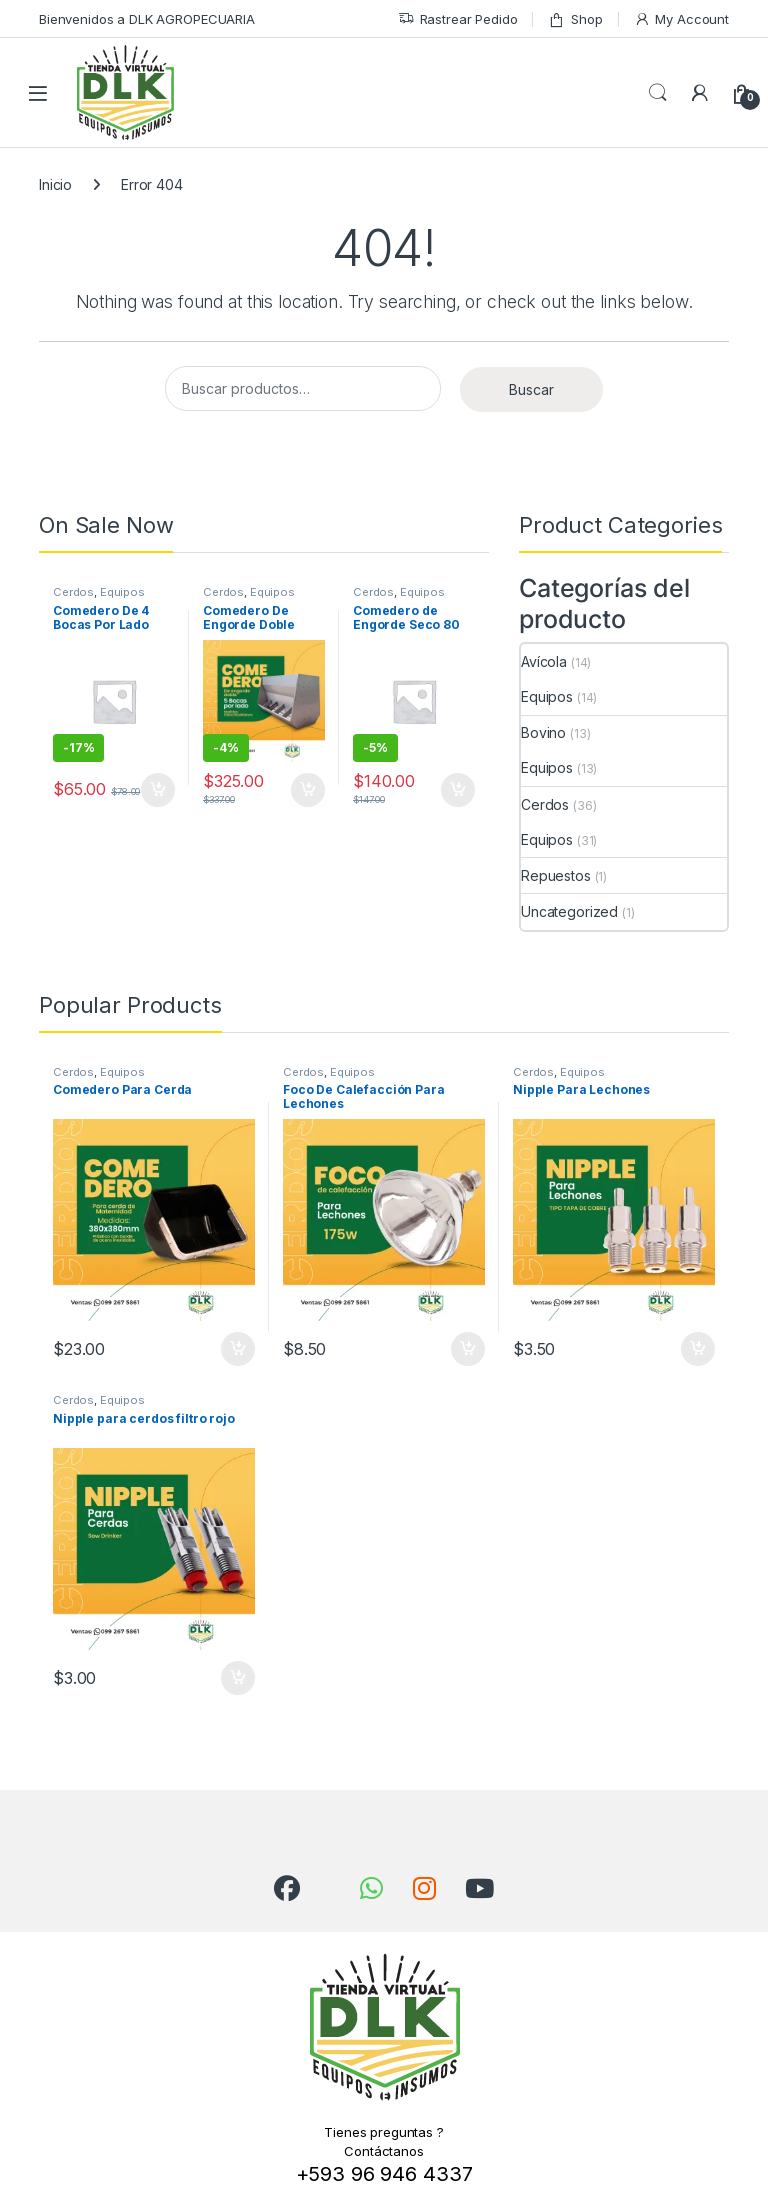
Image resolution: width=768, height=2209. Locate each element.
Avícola (544, 661)
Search (658, 93)
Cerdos (73, 592)
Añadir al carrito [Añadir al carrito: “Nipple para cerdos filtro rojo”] (238, 1678)
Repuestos (556, 875)
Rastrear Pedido (458, 19)
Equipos (122, 592)
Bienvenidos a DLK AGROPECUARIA (147, 19)
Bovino (543, 732)
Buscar (531, 389)
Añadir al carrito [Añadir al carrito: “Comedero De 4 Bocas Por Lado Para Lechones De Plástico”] (158, 790)
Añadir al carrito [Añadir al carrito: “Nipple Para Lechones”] (698, 1349)
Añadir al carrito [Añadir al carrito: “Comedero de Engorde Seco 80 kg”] (458, 790)
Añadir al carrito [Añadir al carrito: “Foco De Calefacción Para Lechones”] (468, 1349)
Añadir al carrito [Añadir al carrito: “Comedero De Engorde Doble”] (308, 790)
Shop (575, 19)
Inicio (55, 184)
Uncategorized (569, 911)
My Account (681, 19)
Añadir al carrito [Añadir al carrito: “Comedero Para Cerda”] (238, 1349)
